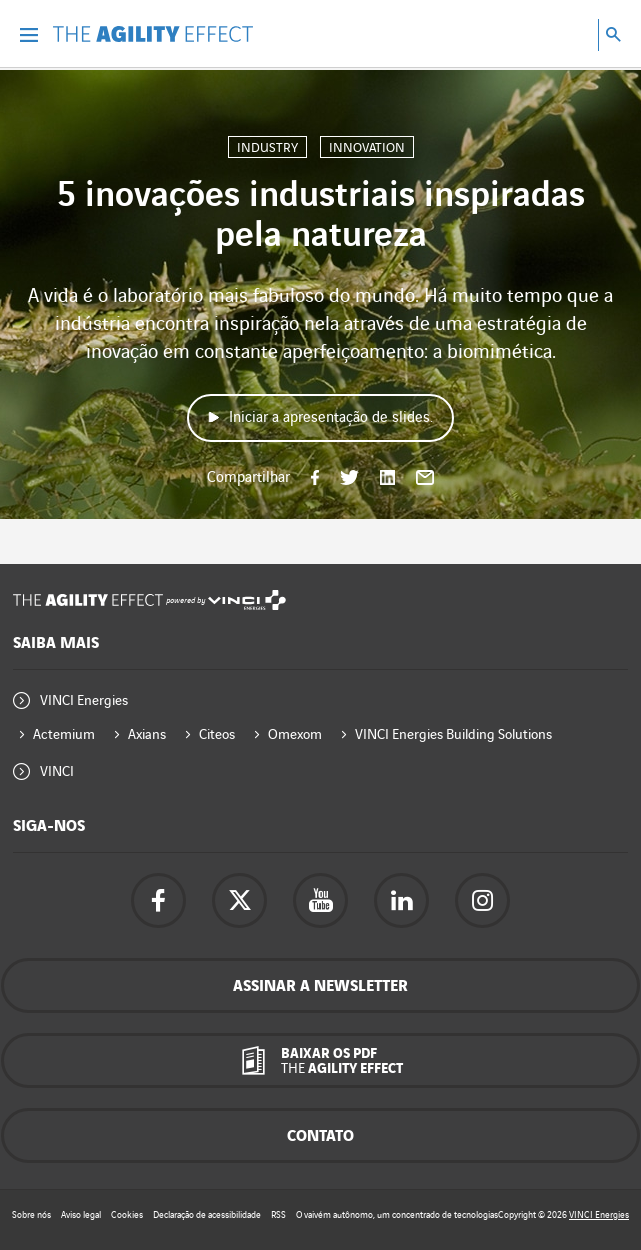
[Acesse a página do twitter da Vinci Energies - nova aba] (239, 900)
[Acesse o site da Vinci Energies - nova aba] (247, 600)
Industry (267, 148)
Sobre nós (31, 1215)
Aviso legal (81, 1215)
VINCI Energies (84, 700)
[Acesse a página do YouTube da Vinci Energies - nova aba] (320, 900)
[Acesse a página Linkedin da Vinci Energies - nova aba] (401, 900)
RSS (278, 1215)
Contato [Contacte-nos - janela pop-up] (320, 1136)
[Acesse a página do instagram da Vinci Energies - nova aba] (482, 900)
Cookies (127, 1215)
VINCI (57, 771)
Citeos (217, 734)
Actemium (64, 734)
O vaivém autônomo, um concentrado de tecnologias (397, 1215)
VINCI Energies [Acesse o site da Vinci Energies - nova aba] (599, 1215)
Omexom (295, 734)
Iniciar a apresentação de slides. (331, 418)
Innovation (367, 148)
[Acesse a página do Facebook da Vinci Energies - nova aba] (158, 900)
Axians (147, 734)
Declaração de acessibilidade (207, 1215)
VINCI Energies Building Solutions (453, 734)
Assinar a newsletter (320, 986)
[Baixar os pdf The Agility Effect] (320, 1060)
